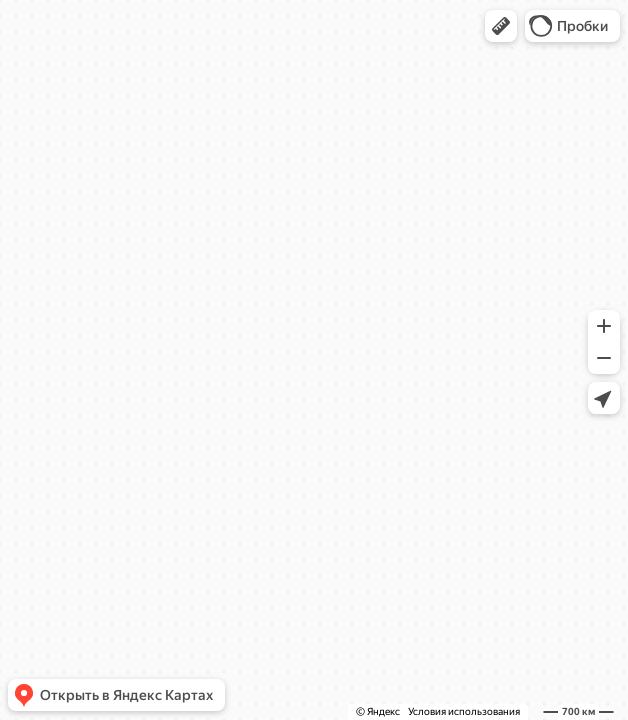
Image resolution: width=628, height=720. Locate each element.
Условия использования (464, 711)
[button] (501, 26)
